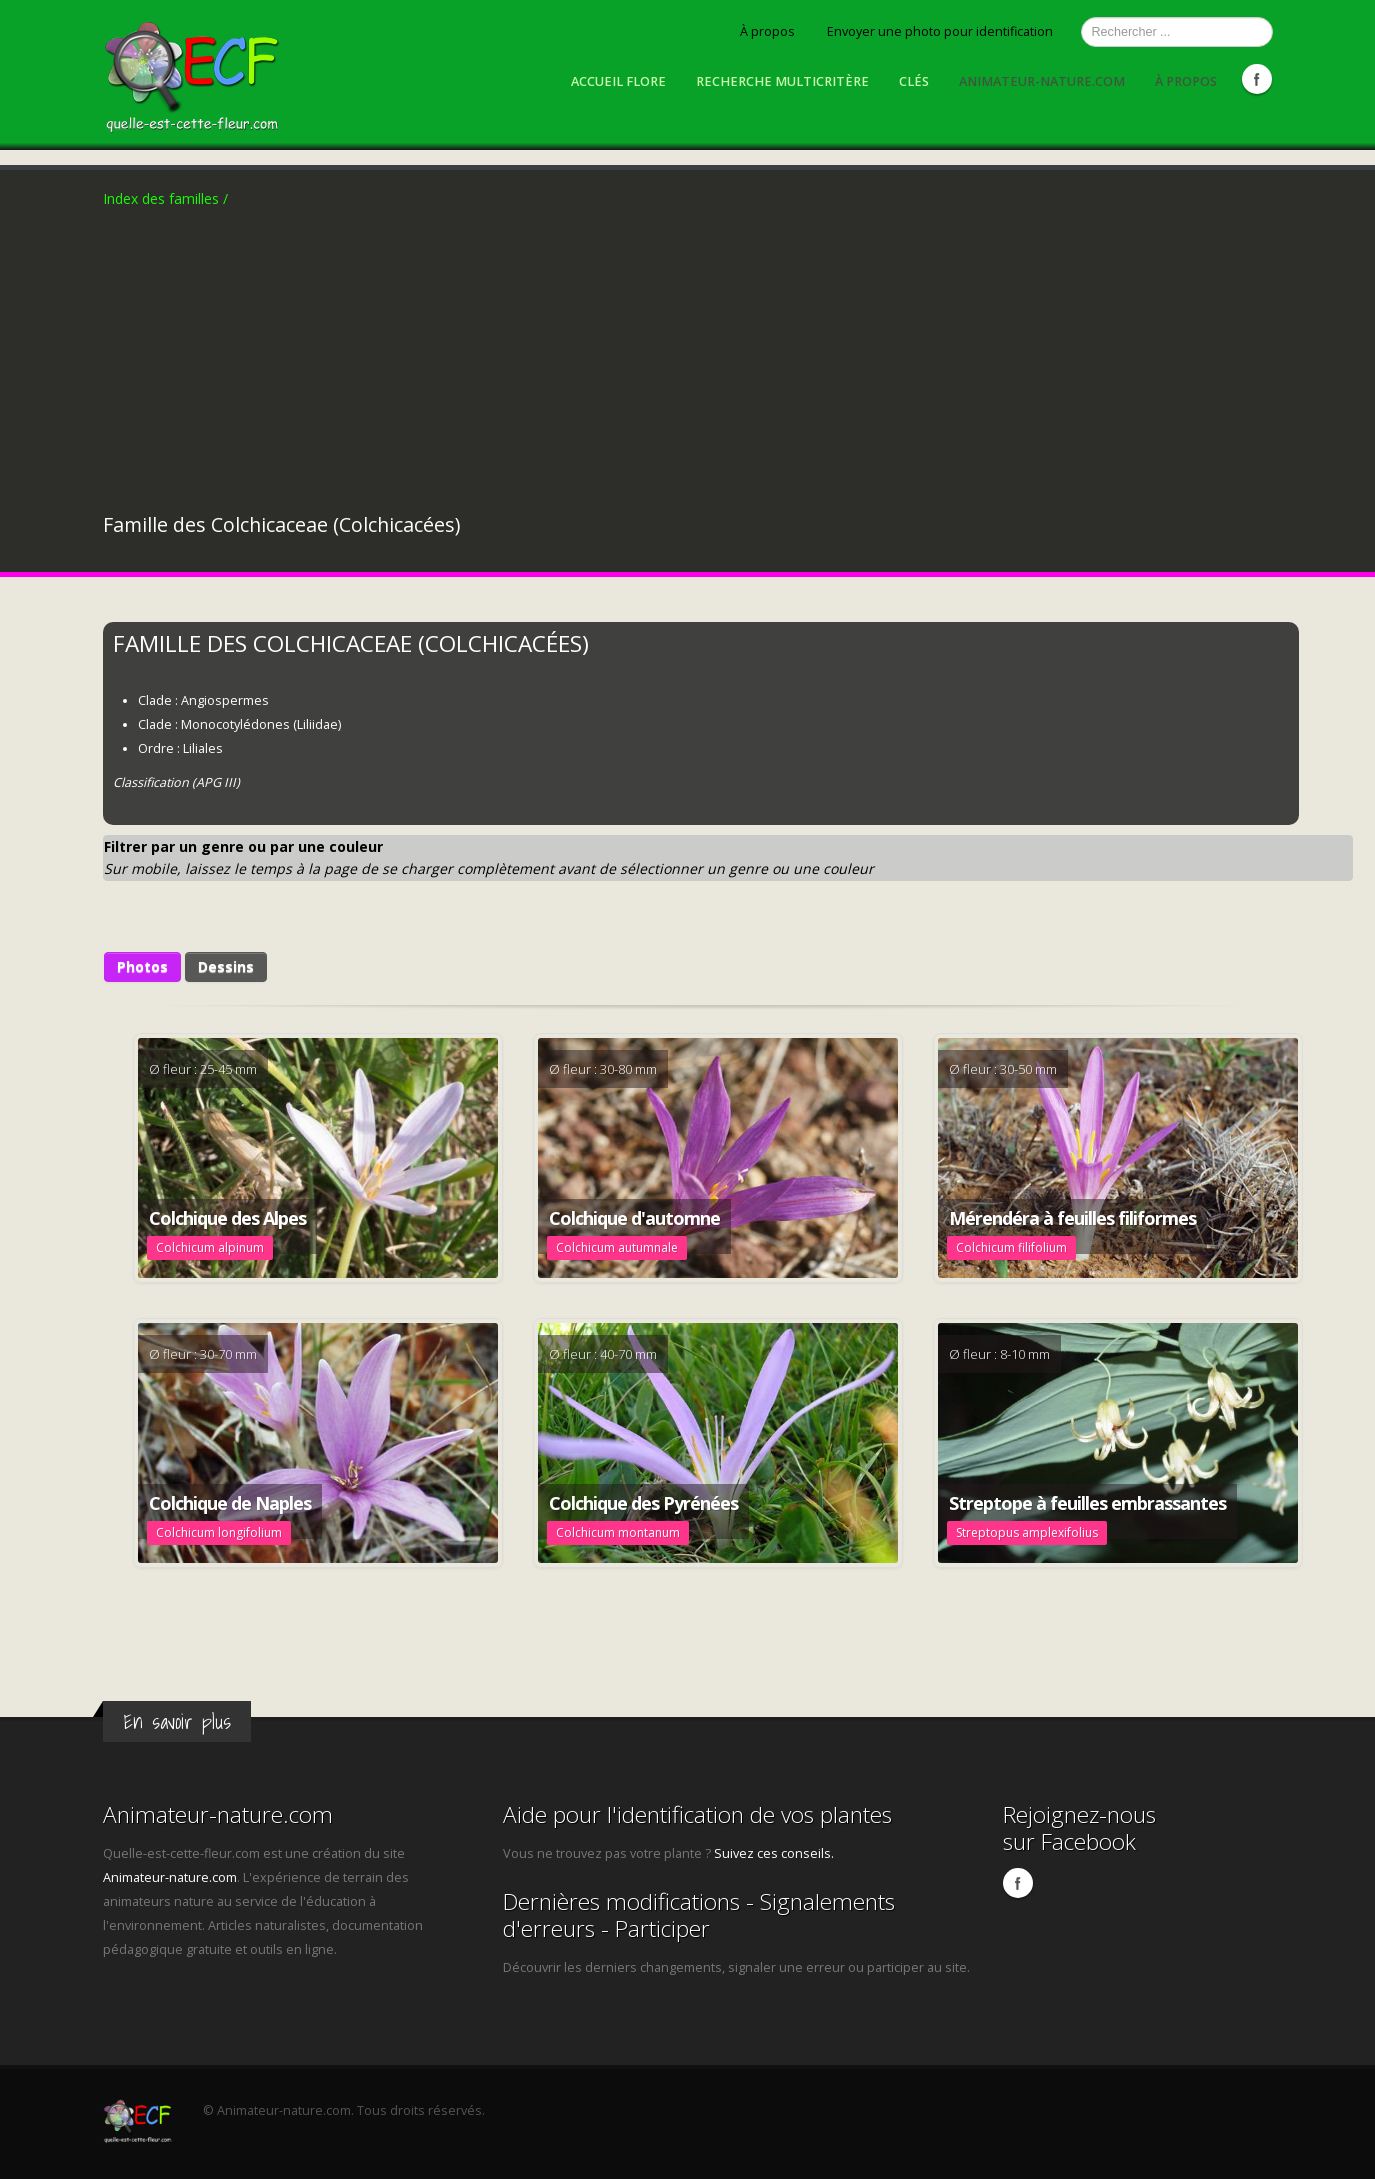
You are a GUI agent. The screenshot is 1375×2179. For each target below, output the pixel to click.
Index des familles (165, 198)
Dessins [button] (226, 966)
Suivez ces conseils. (774, 1853)
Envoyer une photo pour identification (940, 31)
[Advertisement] (688, 361)
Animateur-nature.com (1042, 81)
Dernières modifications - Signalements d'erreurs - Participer (699, 1915)
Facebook (1257, 79)
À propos (767, 31)
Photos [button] (142, 966)
